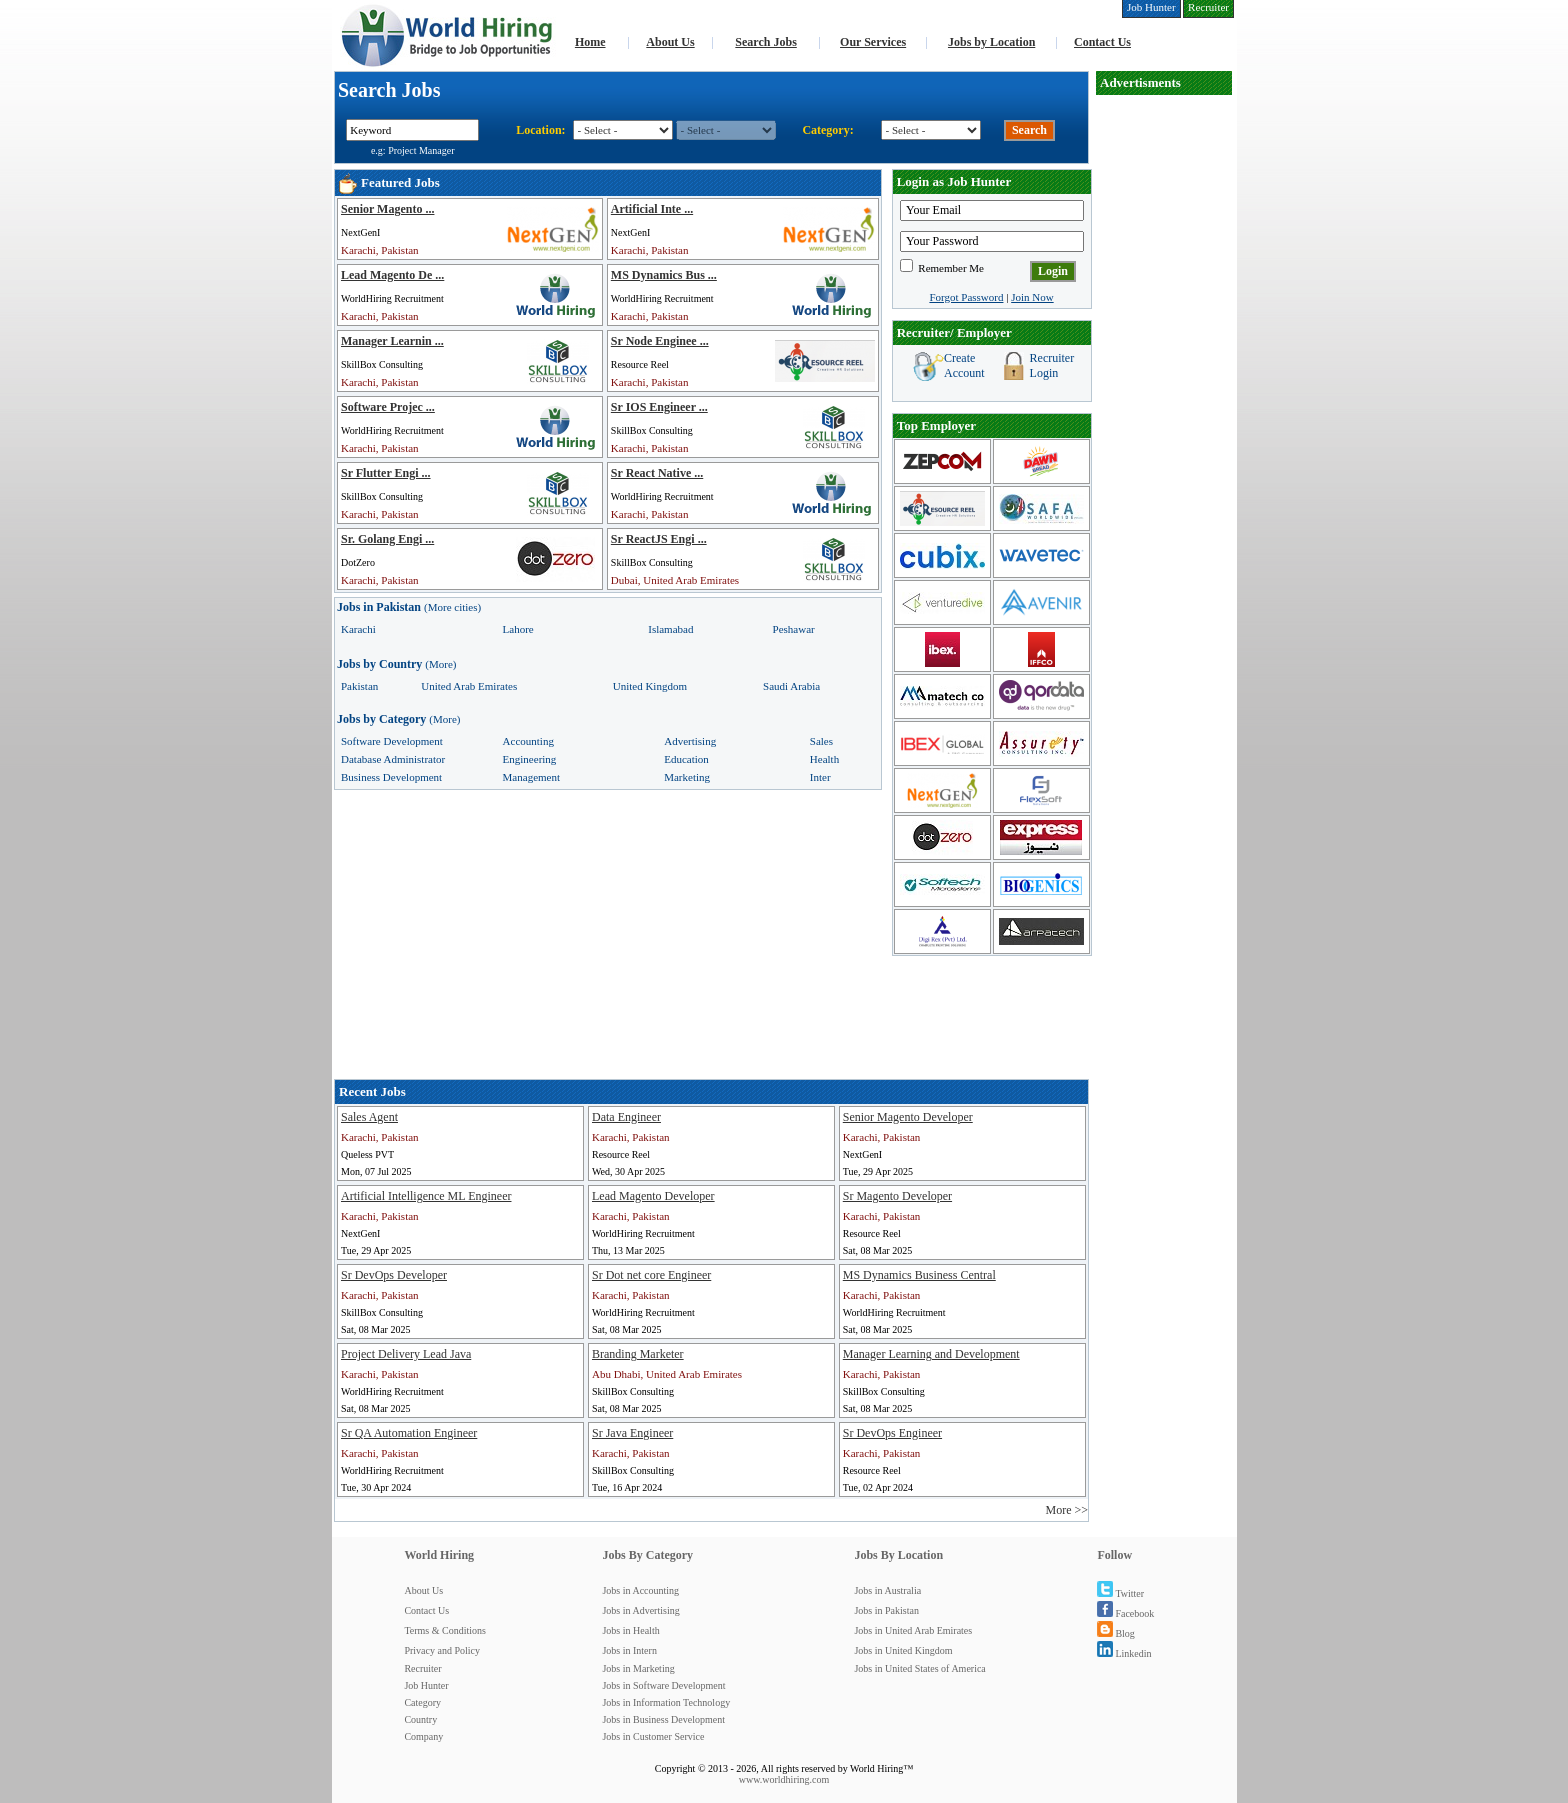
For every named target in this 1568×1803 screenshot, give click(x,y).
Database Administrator (393, 759)
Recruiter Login (1052, 365)
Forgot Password (966, 297)
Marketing (687, 777)
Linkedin (1124, 1653)
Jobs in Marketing (638, 1668)
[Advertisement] (1164, 396)
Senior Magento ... (387, 209)
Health (824, 759)
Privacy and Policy (442, 1650)
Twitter (1120, 1593)
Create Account (964, 365)
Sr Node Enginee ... (660, 341)
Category (422, 1702)
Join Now (1032, 297)
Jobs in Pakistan (886, 1610)
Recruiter (422, 1668)
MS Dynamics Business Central (919, 1275)
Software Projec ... (388, 407)
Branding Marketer (638, 1354)
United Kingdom (650, 686)
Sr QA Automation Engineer (409, 1433)
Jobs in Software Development (663, 1685)
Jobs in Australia (887, 1590)
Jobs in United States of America (919, 1668)
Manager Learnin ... (392, 341)
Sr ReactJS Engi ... (659, 539)
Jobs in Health (630, 1630)
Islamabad (670, 629)
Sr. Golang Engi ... (387, 539)
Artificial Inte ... (652, 209)
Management (531, 777)
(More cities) (452, 607)
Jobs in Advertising (640, 1610)
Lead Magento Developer (653, 1196)
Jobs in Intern (629, 1650)
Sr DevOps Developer (394, 1275)
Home (590, 42)
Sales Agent (369, 1117)
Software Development (392, 741)
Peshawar (794, 629)
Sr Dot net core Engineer (651, 1275)
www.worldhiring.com (784, 1779)
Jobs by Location (991, 42)
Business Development (391, 777)
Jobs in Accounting (640, 1590)
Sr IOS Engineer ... (659, 407)
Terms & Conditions (445, 1630)
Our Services (873, 42)
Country (420, 1719)
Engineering (530, 759)
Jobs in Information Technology (666, 1702)
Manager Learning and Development (931, 1354)
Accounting (528, 741)
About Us (670, 42)
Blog (1115, 1633)
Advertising (690, 741)
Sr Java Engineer (632, 1433)
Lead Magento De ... (392, 275)
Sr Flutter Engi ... (386, 473)
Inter (820, 777)
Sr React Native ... (657, 473)
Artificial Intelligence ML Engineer (426, 1196)
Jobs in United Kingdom (903, 1650)
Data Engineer (626, 1117)
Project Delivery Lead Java (406, 1354)
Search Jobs (765, 42)
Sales (821, 741)
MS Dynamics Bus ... (664, 275)
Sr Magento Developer (897, 1196)
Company (423, 1736)
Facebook (1125, 1613)
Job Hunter (426, 1685)
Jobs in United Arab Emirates (913, 1630)
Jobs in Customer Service (653, 1736)
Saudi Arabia (791, 686)
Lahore (518, 629)
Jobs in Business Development (663, 1719)
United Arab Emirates (469, 686)
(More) (440, 664)
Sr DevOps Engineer (892, 1433)
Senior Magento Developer (908, 1117)
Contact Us (1102, 42)
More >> (1066, 1510)
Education (686, 759)
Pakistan (359, 686)
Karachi (358, 629)
